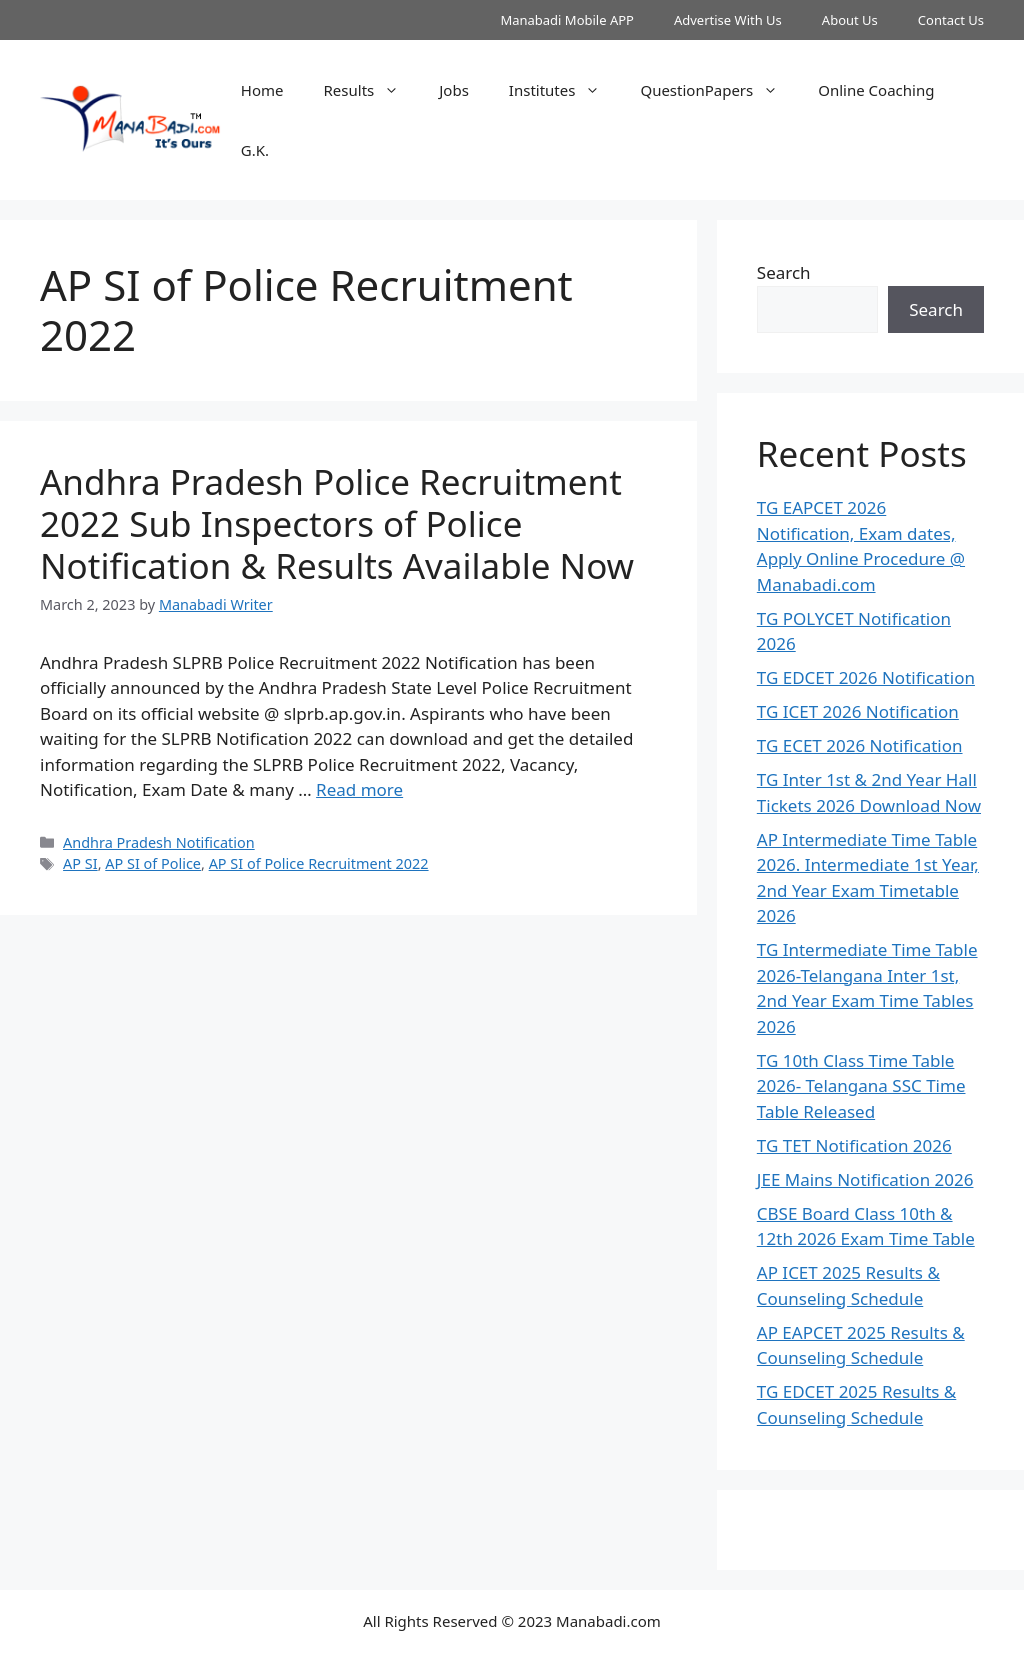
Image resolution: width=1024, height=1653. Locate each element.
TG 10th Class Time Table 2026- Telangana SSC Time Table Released (861, 1086)
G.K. (255, 150)
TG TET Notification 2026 (854, 1145)
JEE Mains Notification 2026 (865, 1179)
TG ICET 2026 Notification (858, 711)
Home (262, 90)
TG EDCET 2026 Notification (866, 677)
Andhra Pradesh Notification (159, 842)
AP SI (80, 863)
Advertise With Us (728, 20)
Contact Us (951, 20)
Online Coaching (876, 90)
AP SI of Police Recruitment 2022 (319, 863)
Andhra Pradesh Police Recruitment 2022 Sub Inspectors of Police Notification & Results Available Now (337, 523)
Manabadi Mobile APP (567, 20)
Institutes (565, 90)
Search (784, 272)
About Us (850, 20)
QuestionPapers (719, 90)
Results (372, 90)
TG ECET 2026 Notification (860, 745)
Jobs (454, 90)
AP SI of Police (153, 863)
